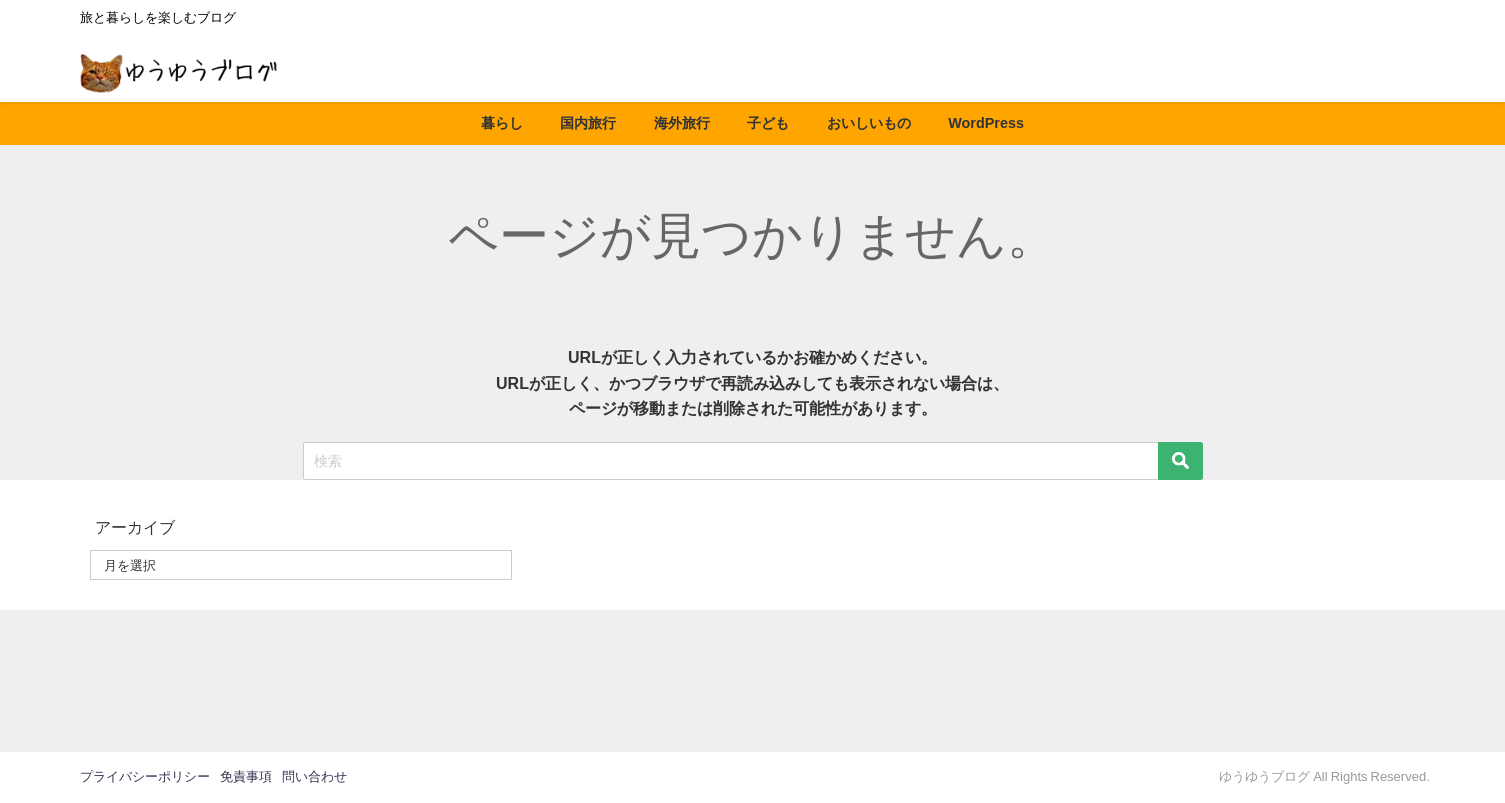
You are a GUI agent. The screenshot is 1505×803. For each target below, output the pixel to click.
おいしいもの (869, 123)
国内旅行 (588, 123)
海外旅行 (682, 123)
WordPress (986, 123)
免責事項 (246, 776)
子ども (768, 123)
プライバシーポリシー (145, 776)
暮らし (502, 123)
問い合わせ (314, 776)
